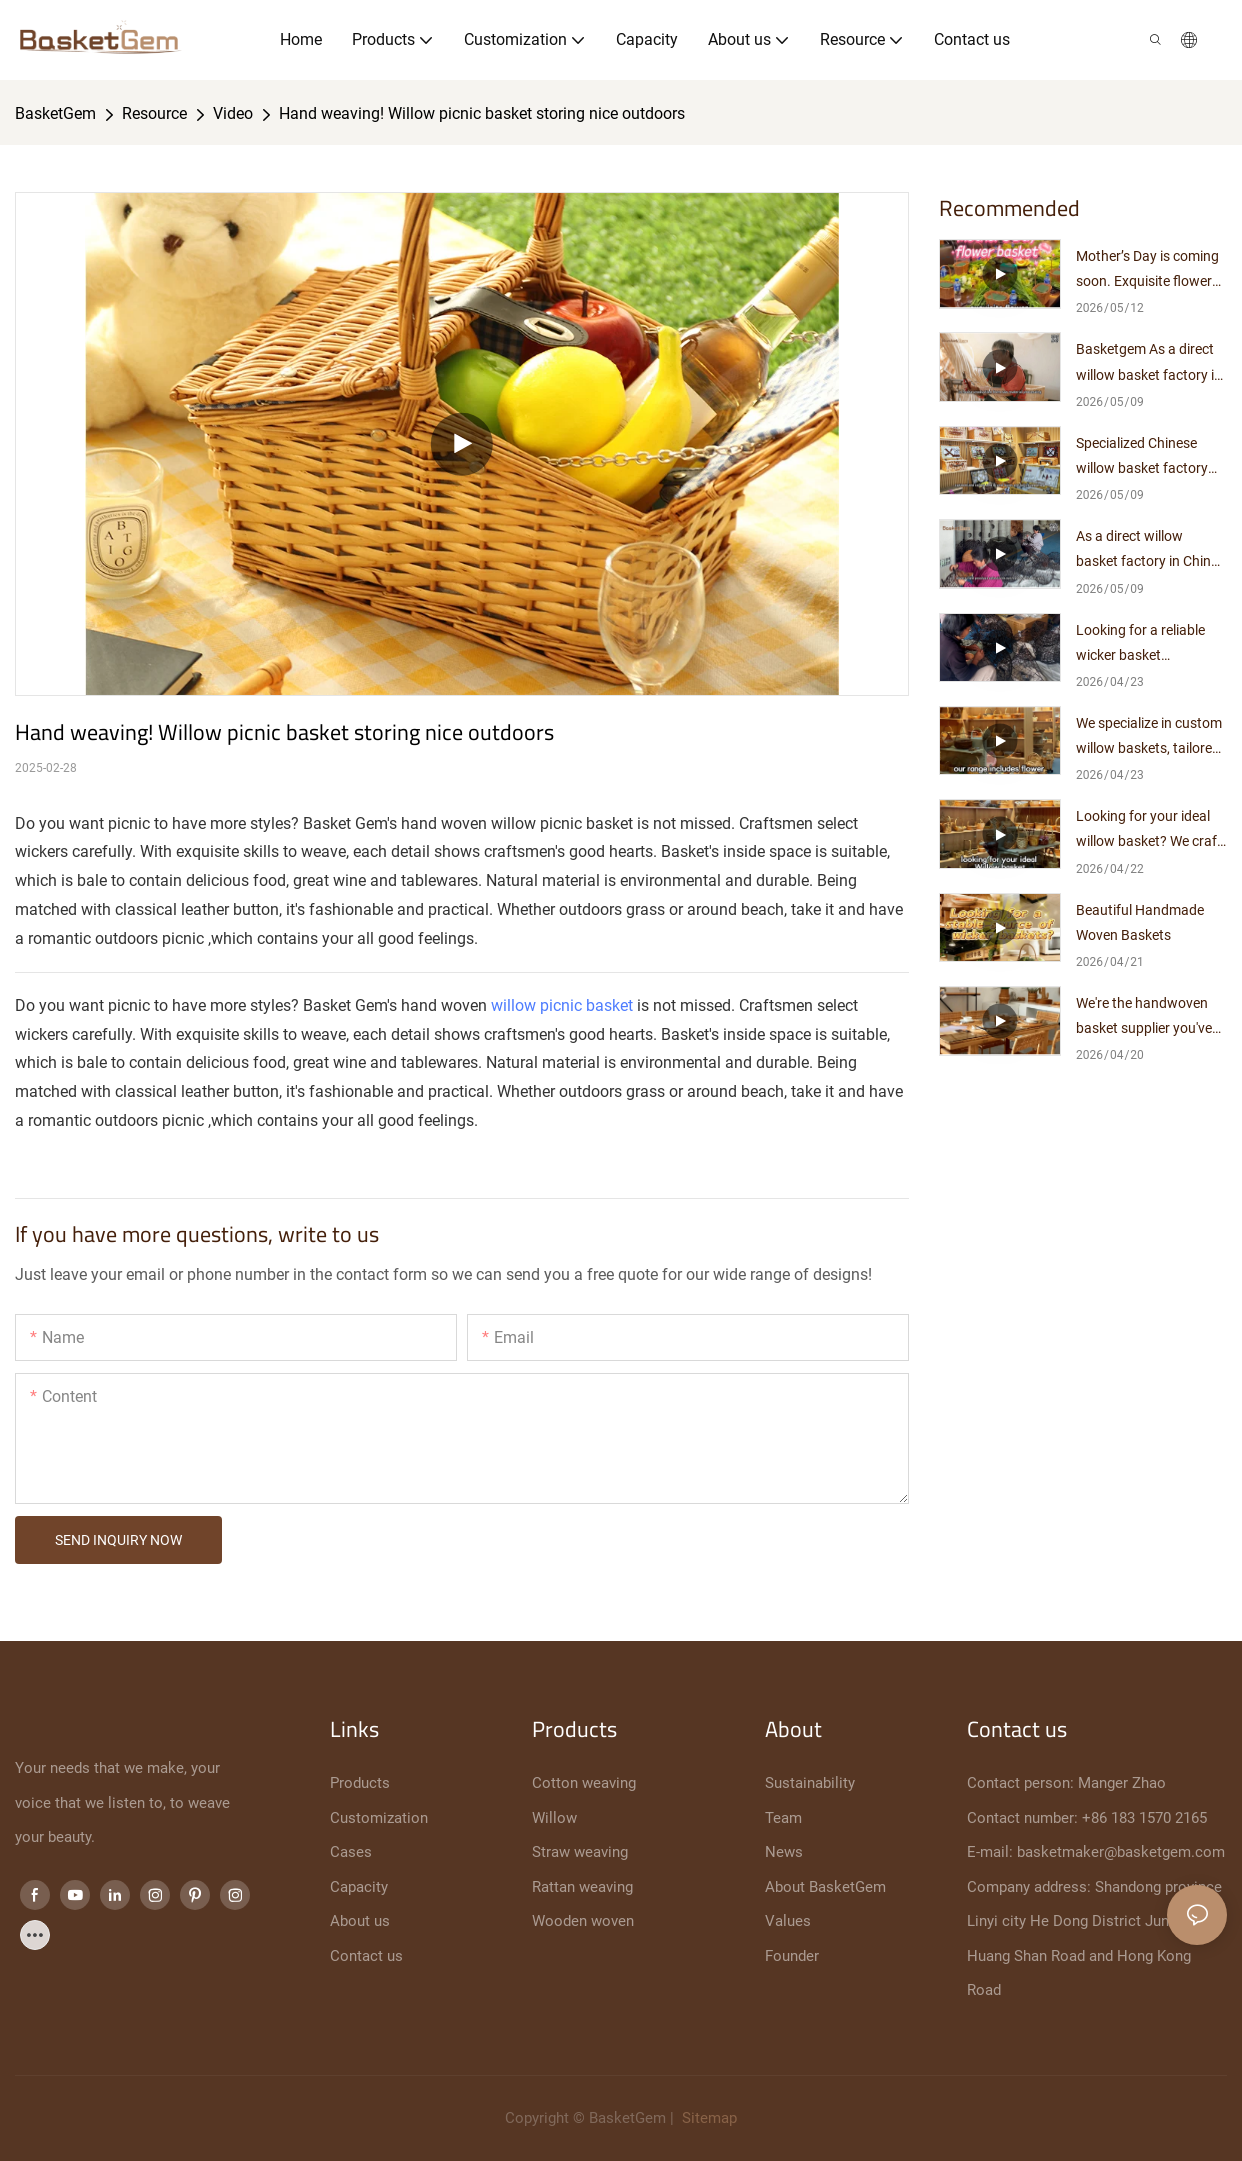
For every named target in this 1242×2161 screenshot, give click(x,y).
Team (783, 1818)
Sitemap (707, 2118)
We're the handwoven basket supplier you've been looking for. (1144, 1018)
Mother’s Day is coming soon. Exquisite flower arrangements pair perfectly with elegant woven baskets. (1147, 271)
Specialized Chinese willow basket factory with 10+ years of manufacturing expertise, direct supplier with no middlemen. (1150, 458)
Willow (554, 1818)
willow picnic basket (562, 1005)
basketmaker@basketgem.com (1121, 1852)
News (784, 1852)
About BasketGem (825, 1887)
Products (360, 1783)
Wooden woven (583, 1921)
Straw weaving (580, 1852)
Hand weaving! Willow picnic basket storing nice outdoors (482, 113)
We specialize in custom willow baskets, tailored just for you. (1149, 738)
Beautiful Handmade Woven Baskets (1140, 922)
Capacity (359, 1887)
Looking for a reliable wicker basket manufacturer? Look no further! (1149, 645)
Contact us (366, 1956)
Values (788, 1921)
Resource (154, 113)
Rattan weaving (582, 1887)
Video (233, 113)
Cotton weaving (584, 1783)
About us (360, 1921)
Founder (792, 1956)
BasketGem (55, 113)
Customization (379, 1818)
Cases (351, 1852)
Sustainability (810, 1783)
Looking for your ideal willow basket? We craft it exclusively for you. (1149, 831)
